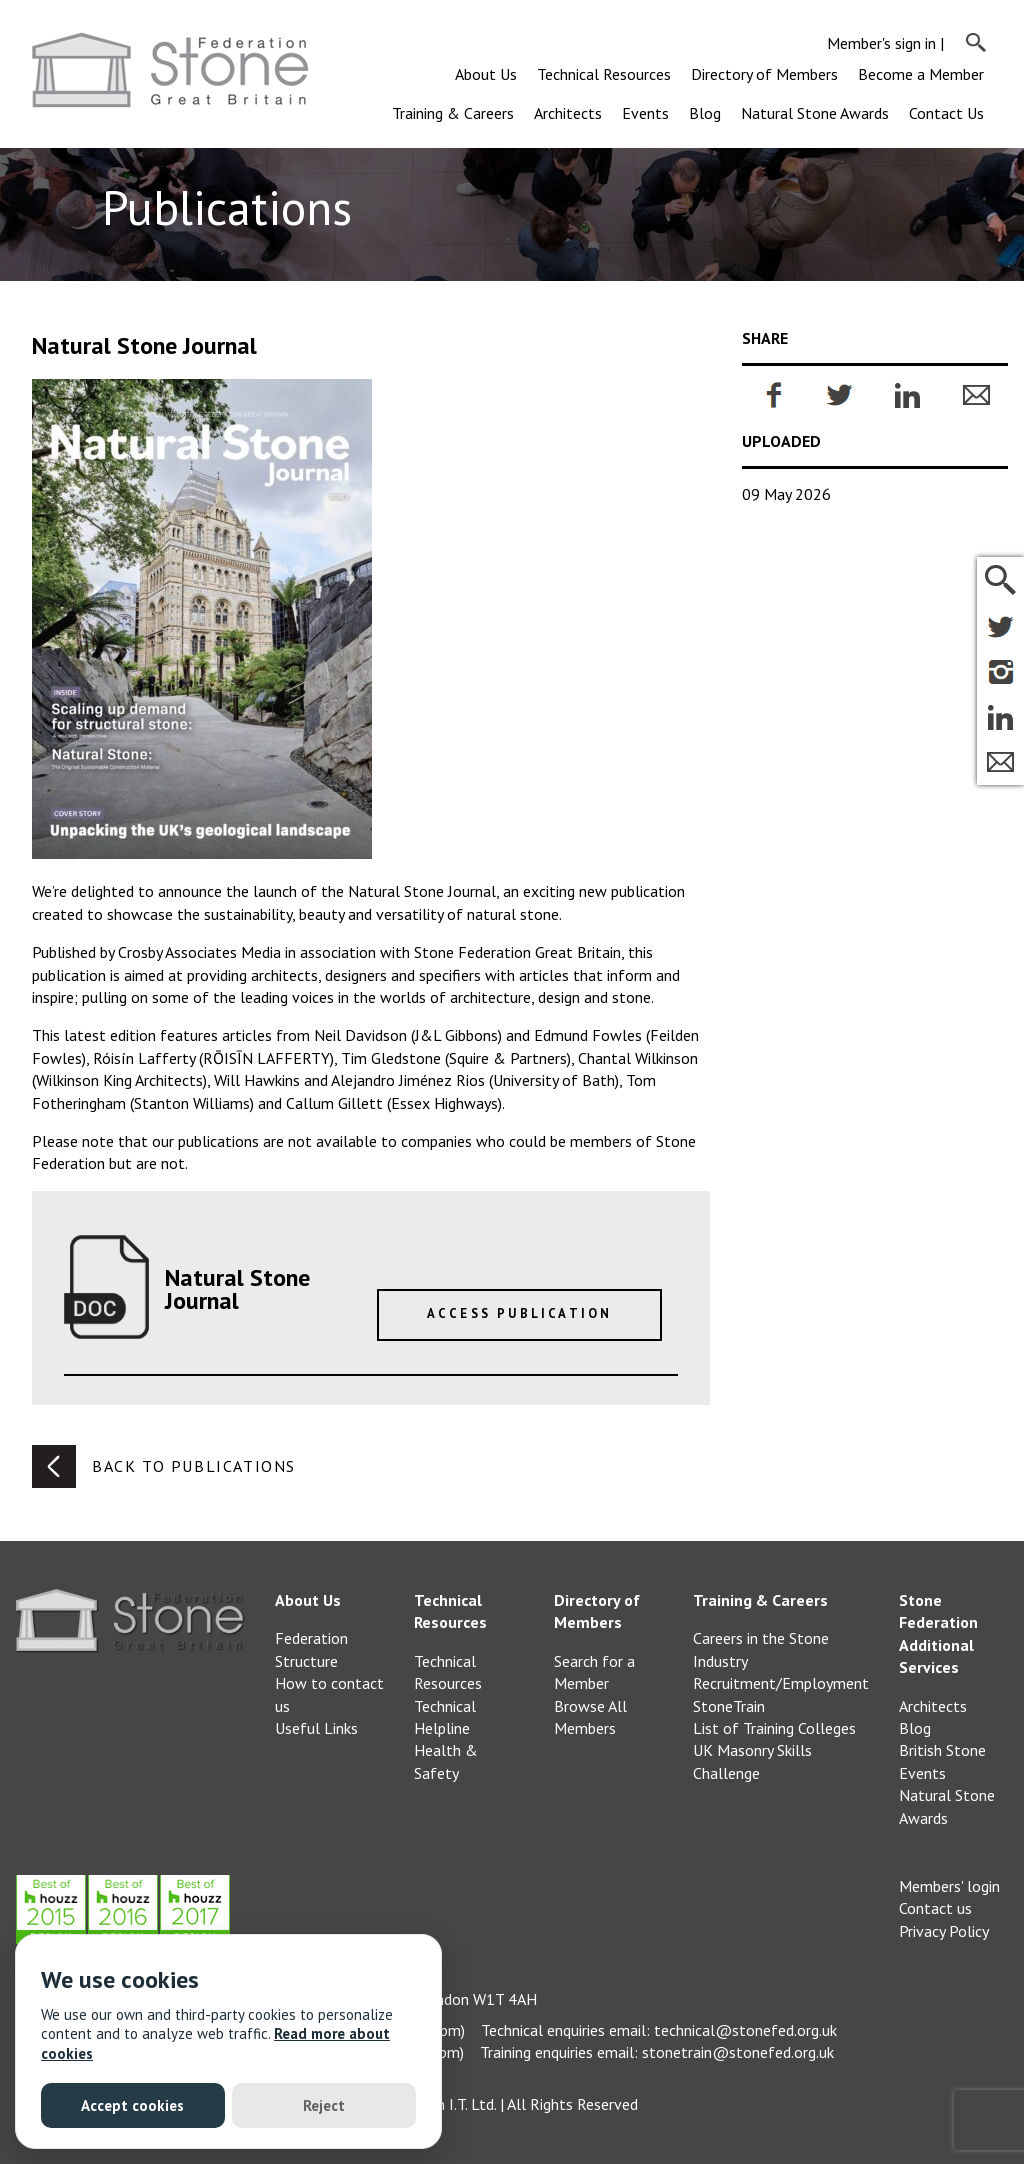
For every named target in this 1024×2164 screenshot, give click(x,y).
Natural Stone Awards (815, 113)
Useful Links (316, 1728)
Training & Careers (453, 113)
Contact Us (946, 113)
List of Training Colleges (774, 1728)
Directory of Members (764, 74)
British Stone (942, 1750)
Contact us (935, 1908)
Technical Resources (604, 74)
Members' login (949, 1886)
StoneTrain (729, 1706)
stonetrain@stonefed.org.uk (738, 2052)
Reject (324, 2105)
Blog (705, 113)
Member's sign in (881, 43)
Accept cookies (132, 2105)
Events (645, 113)
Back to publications (164, 1466)
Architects (568, 113)
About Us (486, 74)
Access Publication (520, 1313)
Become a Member (921, 74)
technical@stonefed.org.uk (745, 2030)
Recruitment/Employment (781, 1683)
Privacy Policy (944, 1931)
